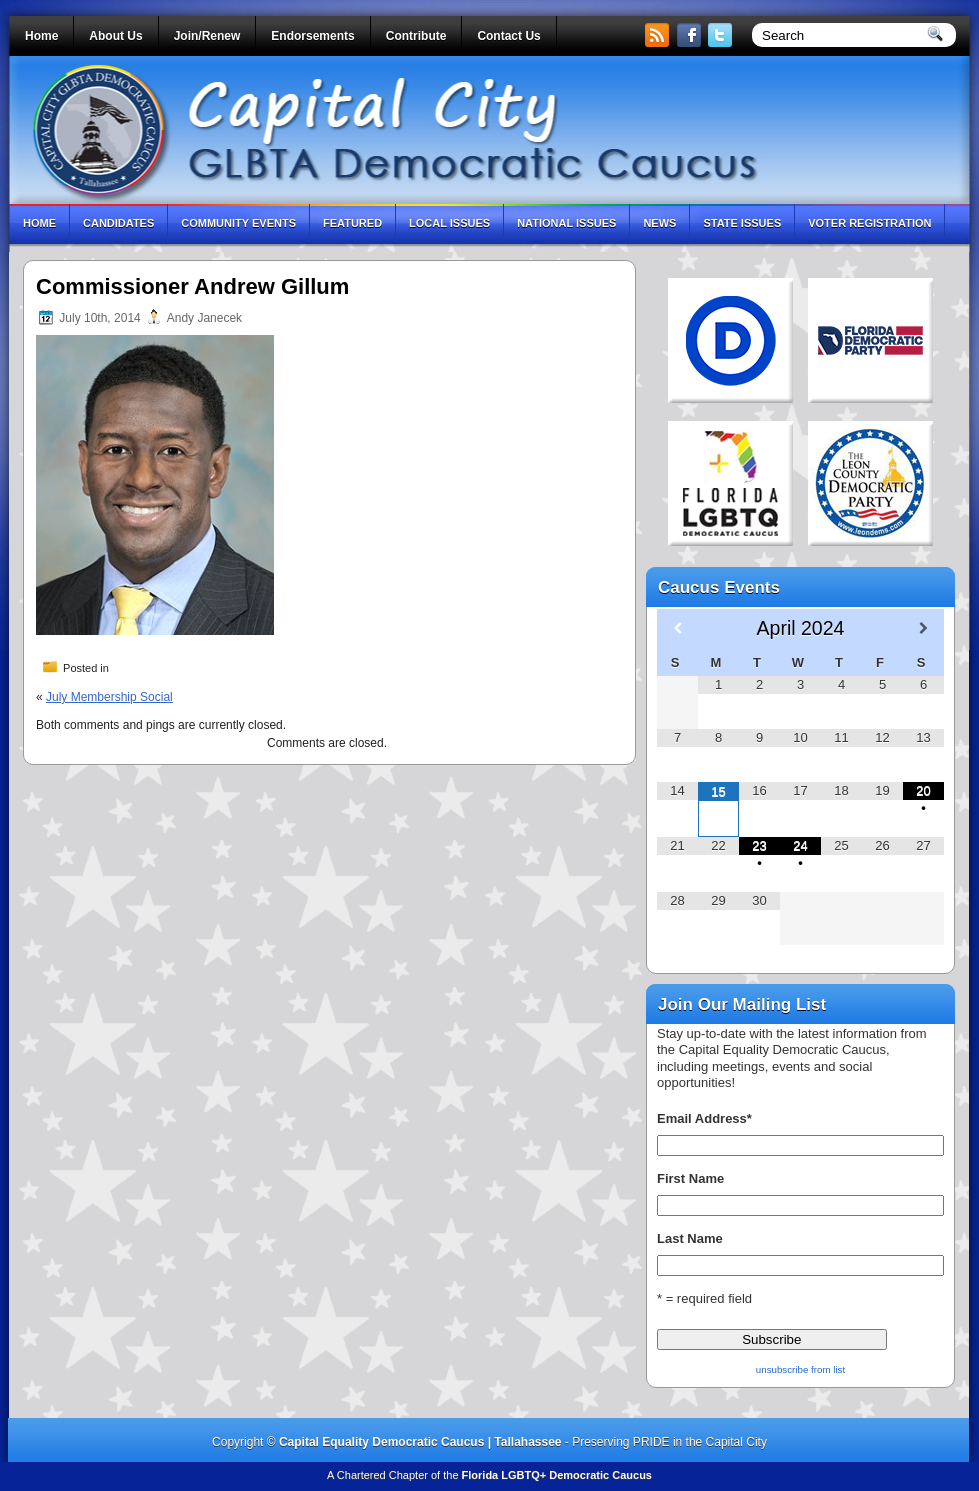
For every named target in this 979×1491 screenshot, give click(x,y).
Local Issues (449, 223)
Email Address (704, 1118)
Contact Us (508, 36)
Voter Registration (869, 223)
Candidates (118, 223)
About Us (115, 36)
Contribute (416, 36)
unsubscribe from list (800, 1369)
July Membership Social (109, 697)
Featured (352, 223)
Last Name (690, 1238)
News (659, 223)
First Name (690, 1178)
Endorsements (312, 36)
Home (41, 36)
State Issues (742, 223)
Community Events (238, 223)
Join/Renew (207, 36)
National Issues (566, 223)
